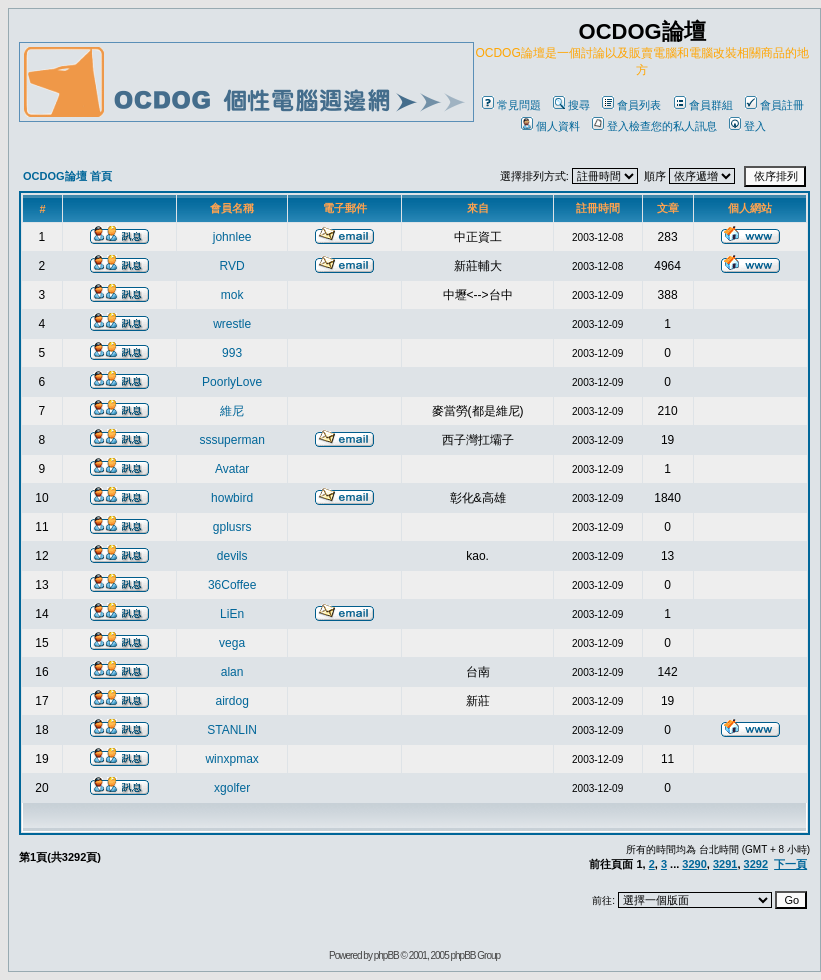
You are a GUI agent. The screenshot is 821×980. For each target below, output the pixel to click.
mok (232, 295)
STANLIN (232, 730)
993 (232, 353)
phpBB (386, 955)
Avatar (232, 469)
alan (232, 672)
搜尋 (571, 105)
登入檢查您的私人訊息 (654, 126)
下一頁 (790, 864)
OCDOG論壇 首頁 (67, 176)
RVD (232, 266)
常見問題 (511, 105)
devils (232, 556)
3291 (725, 864)
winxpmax (231, 759)
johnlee (232, 237)
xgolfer (232, 788)
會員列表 (631, 105)
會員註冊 (774, 105)
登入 (747, 126)
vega (232, 643)
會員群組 (703, 105)
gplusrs (232, 527)
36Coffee (232, 585)
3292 (756, 864)
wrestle (232, 324)
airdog (231, 701)
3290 (694, 864)
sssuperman (231, 440)
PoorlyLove (232, 382)
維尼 (232, 411)
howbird (232, 498)
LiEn (232, 614)
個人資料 (550, 126)
